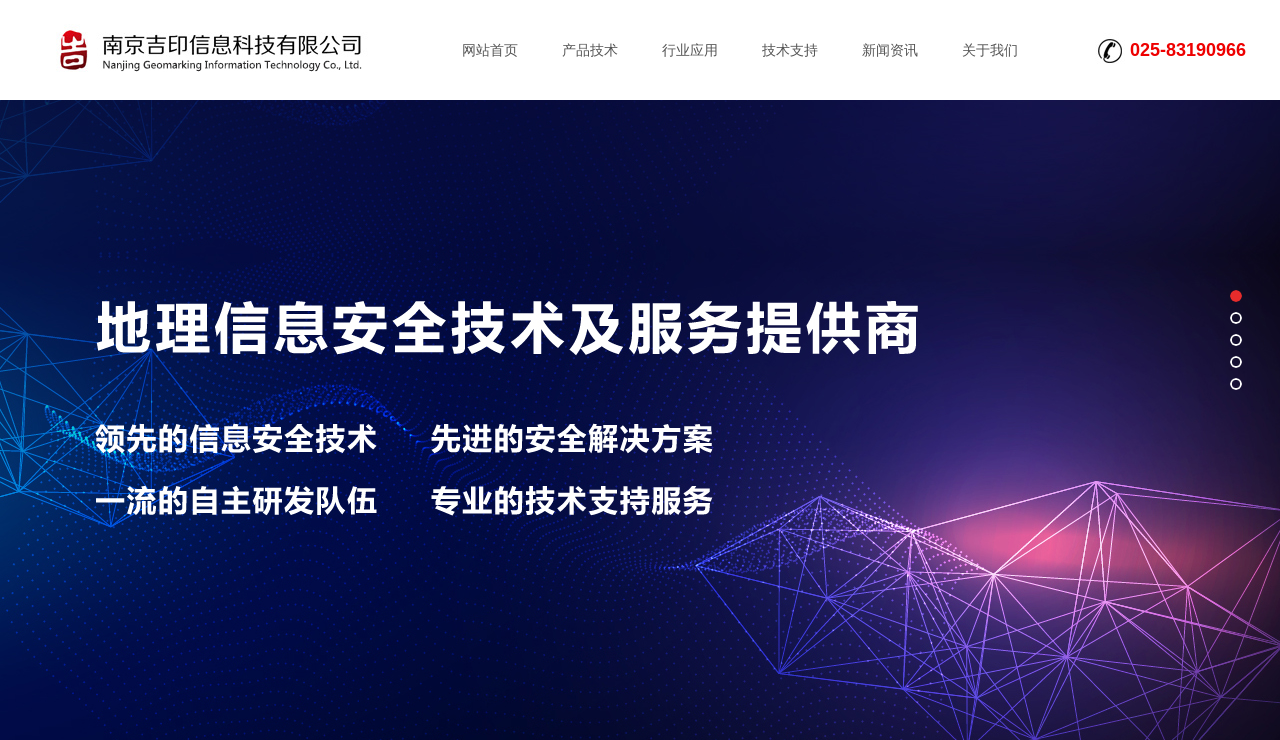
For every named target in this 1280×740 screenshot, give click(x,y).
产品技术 (590, 50)
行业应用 (690, 50)
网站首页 (490, 50)
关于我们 (990, 50)
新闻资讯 (890, 50)
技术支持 (790, 50)
